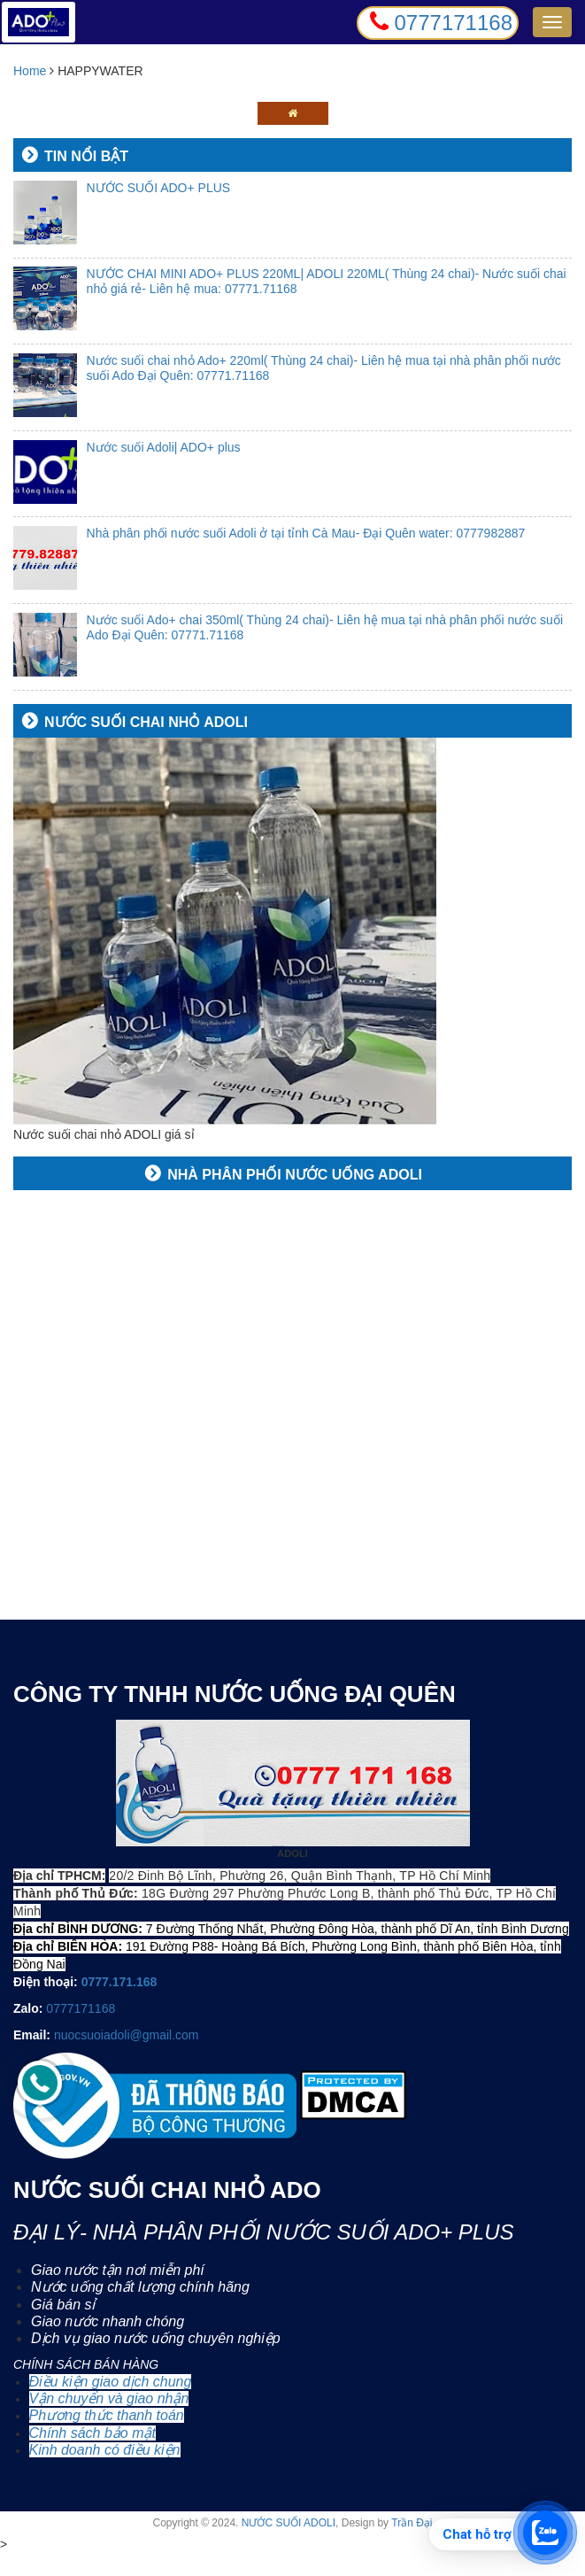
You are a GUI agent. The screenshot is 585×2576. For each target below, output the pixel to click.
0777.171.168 (119, 1982)
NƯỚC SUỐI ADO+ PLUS (159, 188)
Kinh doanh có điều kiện (105, 2449)
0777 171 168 (57, 2563)
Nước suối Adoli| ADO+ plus (164, 447)
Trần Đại (411, 2523)
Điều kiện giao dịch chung (110, 2381)
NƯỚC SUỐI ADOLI (288, 2523)
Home (31, 71)
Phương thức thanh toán (106, 2415)
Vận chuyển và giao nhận (109, 2398)
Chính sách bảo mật (92, 2433)
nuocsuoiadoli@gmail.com (126, 2035)
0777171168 (80, 2008)
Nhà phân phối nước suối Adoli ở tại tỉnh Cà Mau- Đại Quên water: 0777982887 (306, 533)
